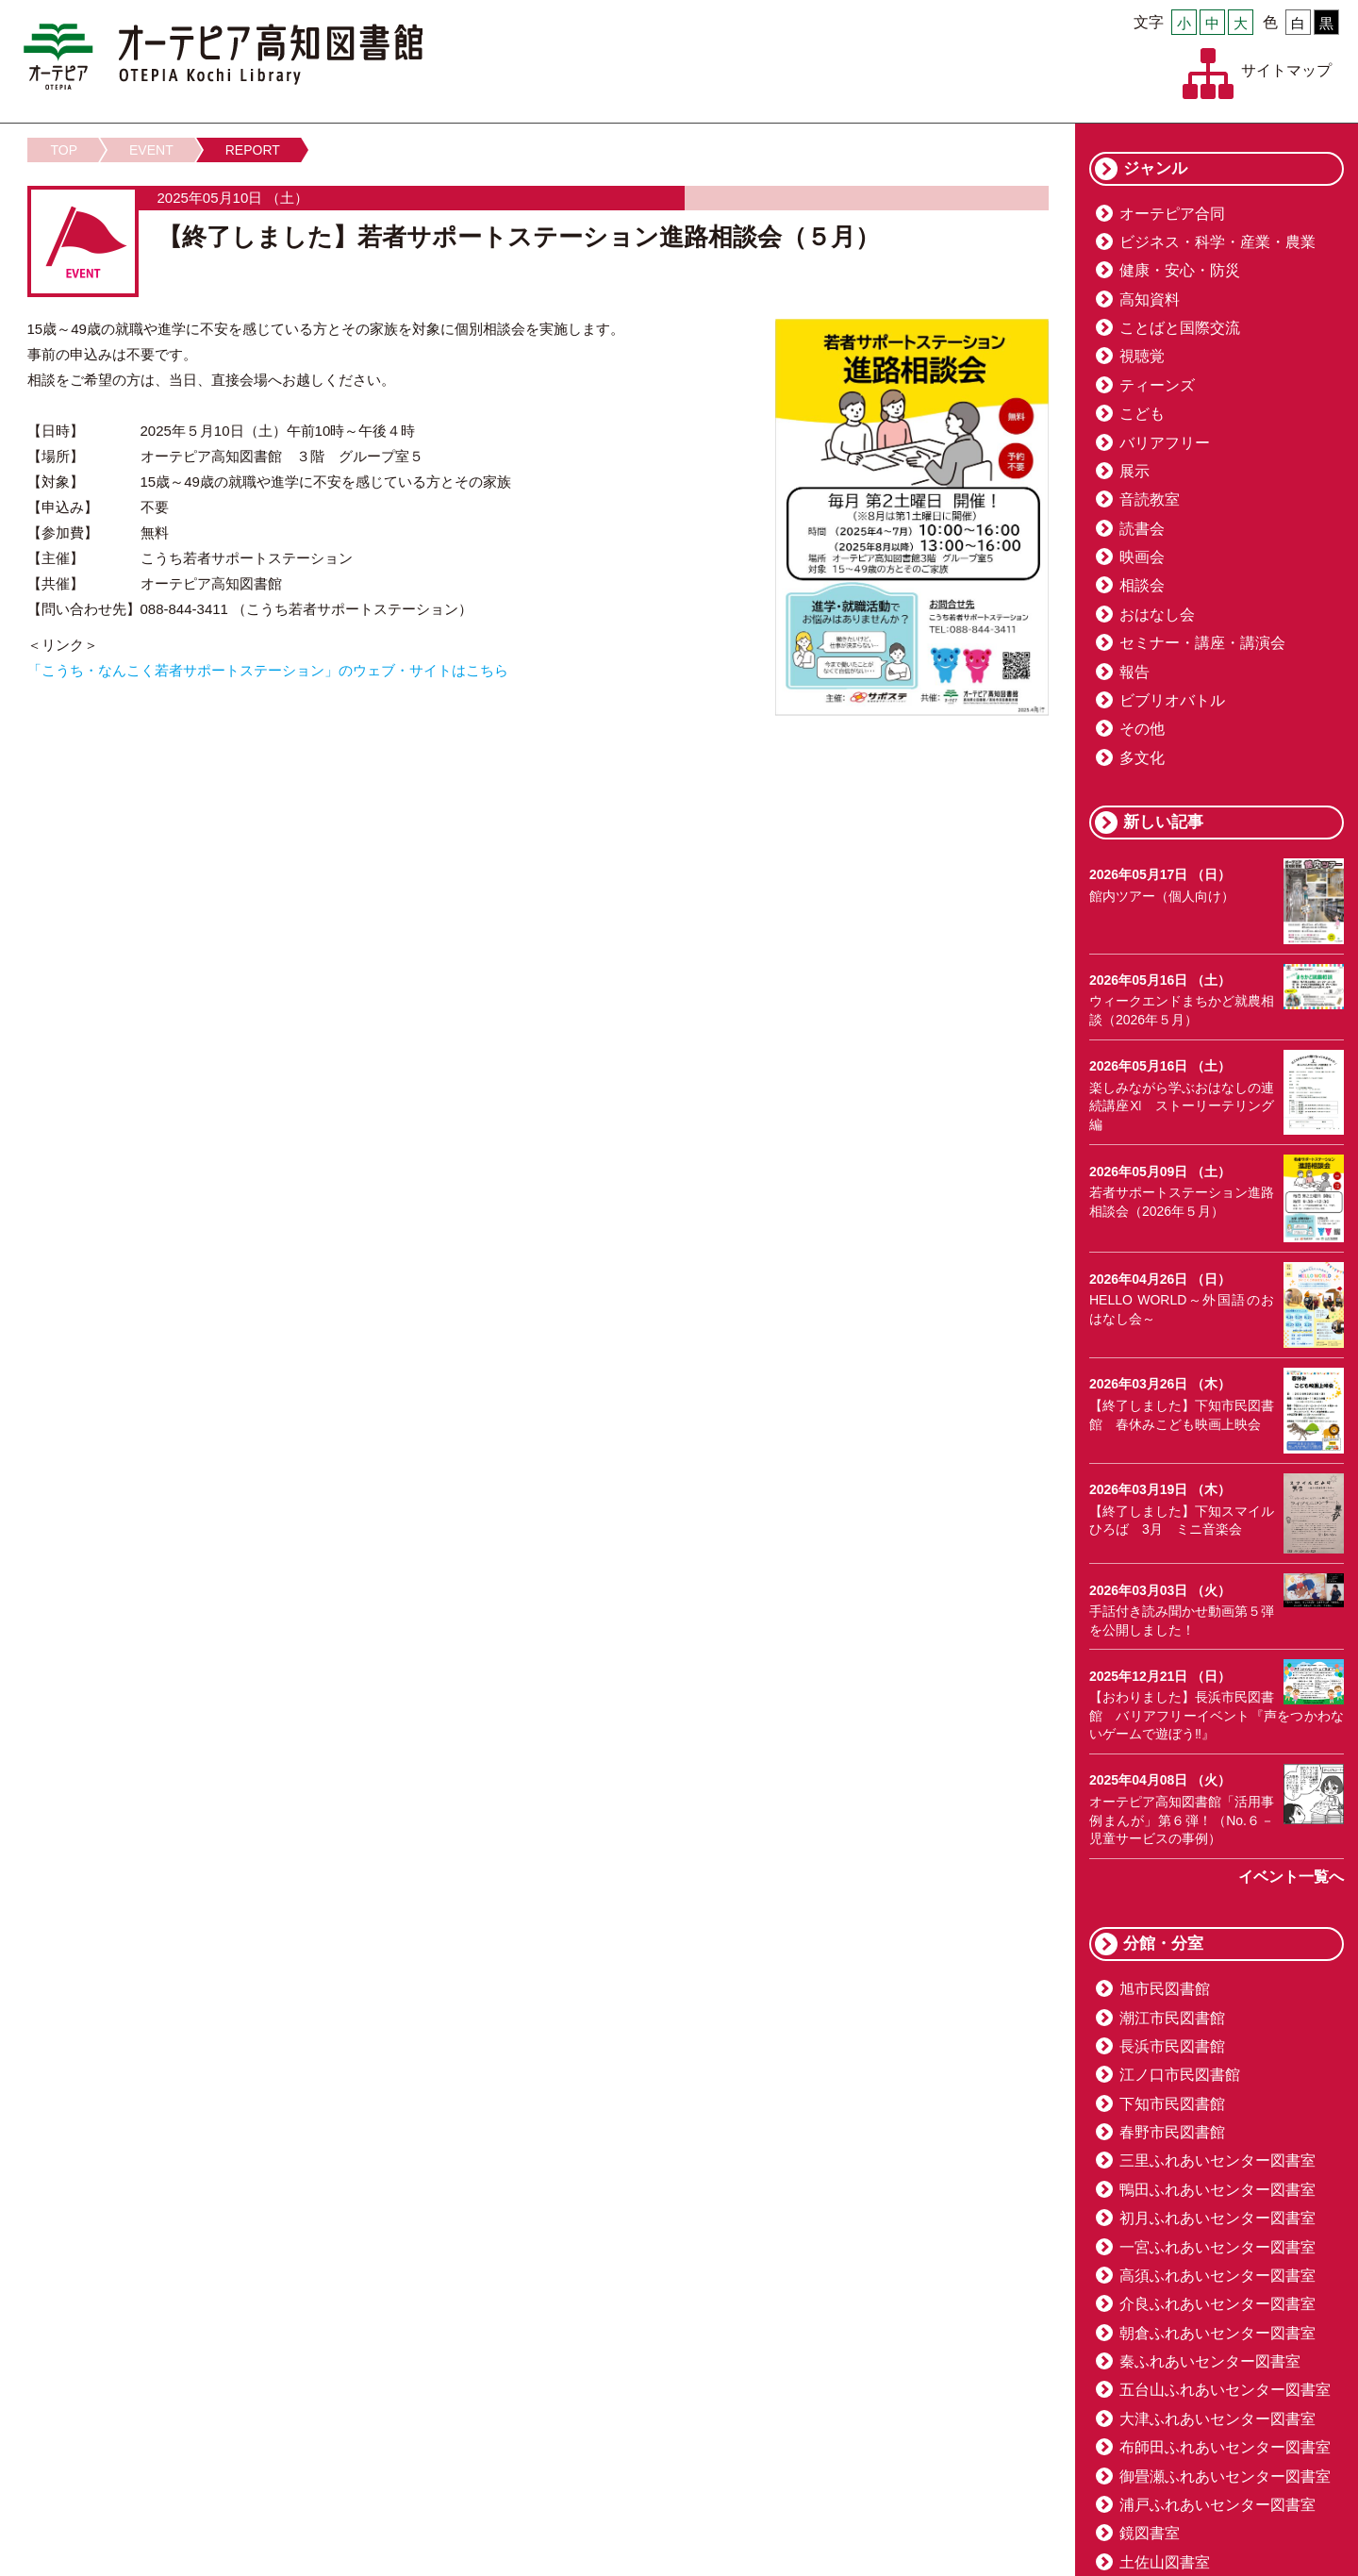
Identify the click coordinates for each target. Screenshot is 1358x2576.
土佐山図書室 (1164, 2562)
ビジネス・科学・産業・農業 (1217, 242)
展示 (1134, 471)
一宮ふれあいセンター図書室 (1217, 2247)
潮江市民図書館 (1172, 2018)
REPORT (252, 150)
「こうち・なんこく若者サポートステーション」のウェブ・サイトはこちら (267, 670)
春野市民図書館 (1172, 2132)
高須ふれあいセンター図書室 (1217, 2276)
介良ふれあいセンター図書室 (1217, 2304)
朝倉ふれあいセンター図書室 (1217, 2333)
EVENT (151, 150)
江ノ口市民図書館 (1179, 2075)
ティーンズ (1157, 385)
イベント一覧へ (1291, 1877)
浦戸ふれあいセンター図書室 (1217, 2505)
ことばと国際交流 (1179, 328)
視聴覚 (1142, 356)
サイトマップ (1286, 70)
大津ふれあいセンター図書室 (1217, 2419)
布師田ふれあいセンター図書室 (1225, 2447)
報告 (1134, 672)
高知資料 (1149, 299)
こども (1142, 414)
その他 (1142, 729)
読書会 (1142, 529)
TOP (64, 150)
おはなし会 (1157, 615)
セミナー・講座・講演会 (1202, 643)
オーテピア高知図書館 (223, 57)
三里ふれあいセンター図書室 (1217, 2160)
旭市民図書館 (1164, 1989)
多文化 (1142, 758)
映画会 (1142, 557)
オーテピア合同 (1172, 214)
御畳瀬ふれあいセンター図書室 (1225, 2476)
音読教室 (1149, 499)
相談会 (1142, 585)
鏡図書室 (1149, 2533)
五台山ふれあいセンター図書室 (1225, 2390)
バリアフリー (1164, 443)
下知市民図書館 (1172, 2104)
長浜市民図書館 (1172, 2046)
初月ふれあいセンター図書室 (1217, 2218)
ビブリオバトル (1172, 700)
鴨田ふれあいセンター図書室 (1217, 2190)
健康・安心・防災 (1179, 270)
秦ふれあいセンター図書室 (1209, 2361)
